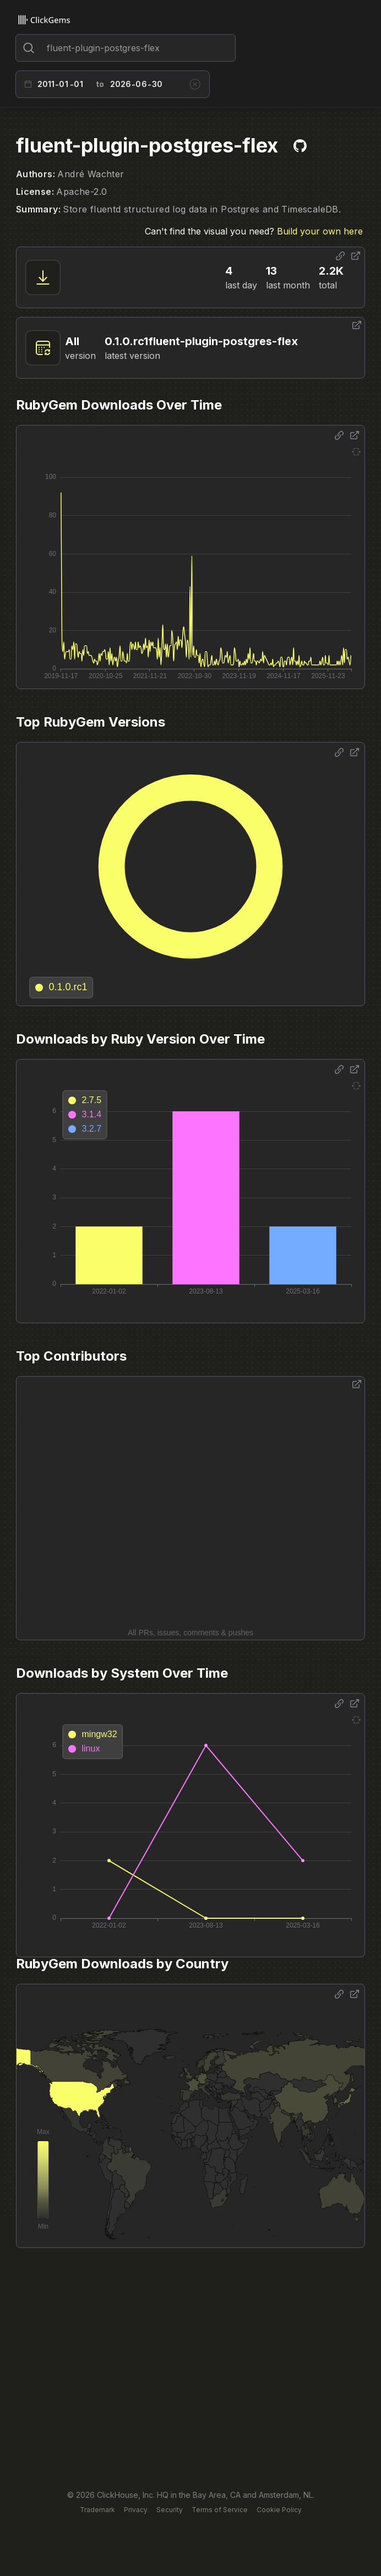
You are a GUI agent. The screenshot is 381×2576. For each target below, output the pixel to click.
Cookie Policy (279, 2510)
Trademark (97, 2510)
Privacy (136, 2510)
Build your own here (320, 231)
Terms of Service (220, 2510)
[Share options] (340, 255)
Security (169, 2510)
